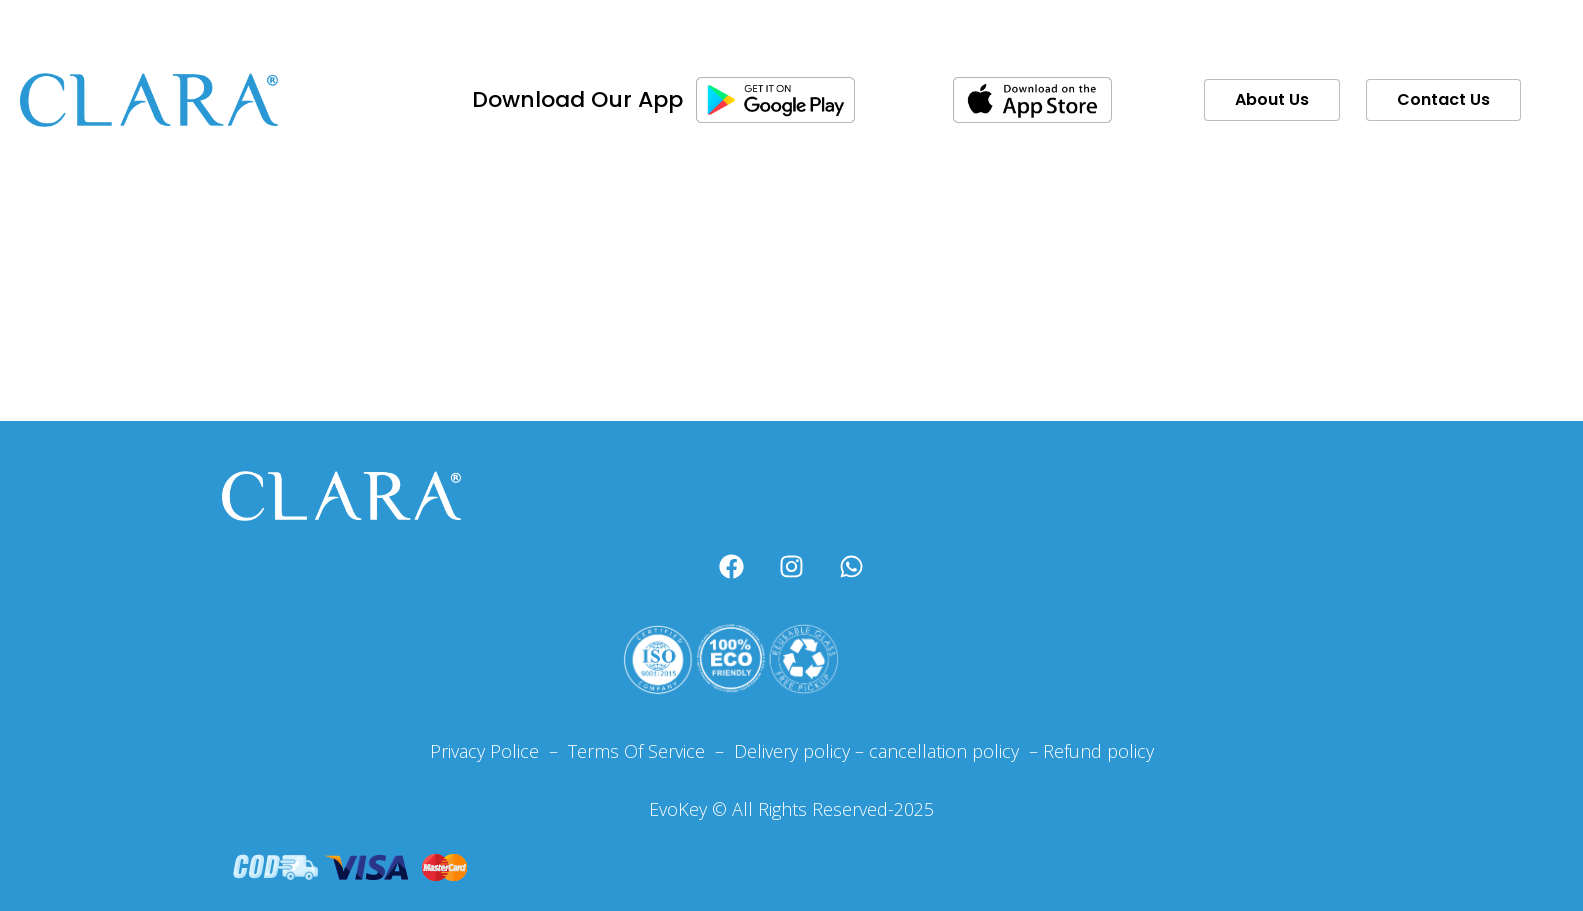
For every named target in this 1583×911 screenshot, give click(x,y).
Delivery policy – (796, 751)
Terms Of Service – (648, 751)
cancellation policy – (956, 751)
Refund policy (1098, 751)
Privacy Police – (494, 751)
